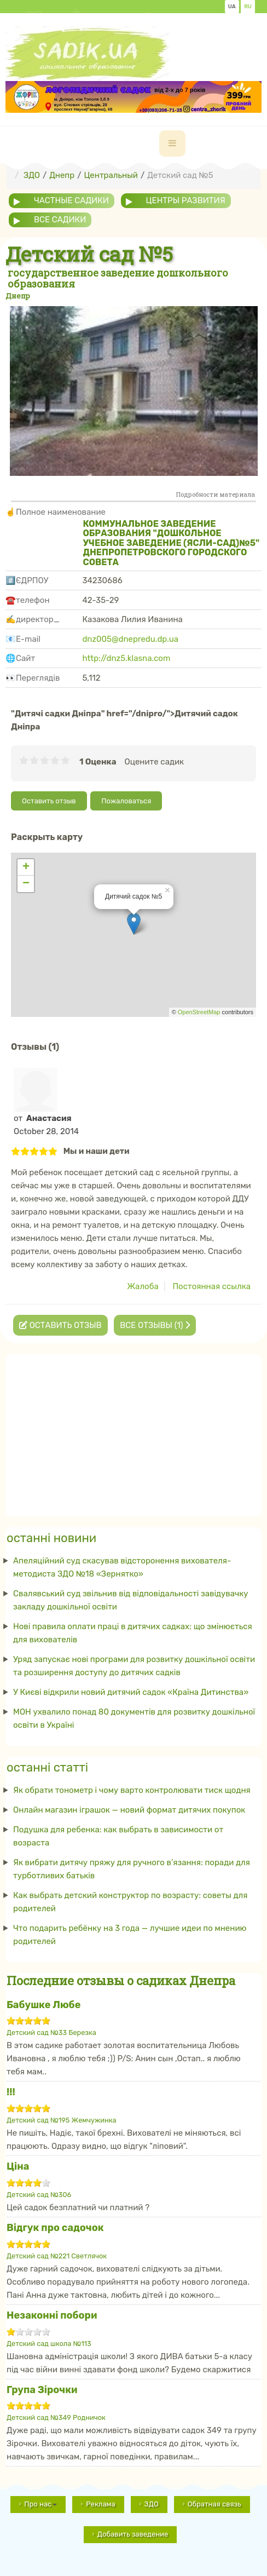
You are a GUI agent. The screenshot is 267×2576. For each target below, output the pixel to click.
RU (248, 6)
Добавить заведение (133, 2534)
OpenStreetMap (199, 1012)
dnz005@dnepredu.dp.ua (130, 639)
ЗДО (151, 2504)
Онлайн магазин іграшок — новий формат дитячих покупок (129, 1810)
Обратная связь (214, 2504)
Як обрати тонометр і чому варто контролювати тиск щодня (132, 1790)
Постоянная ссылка (211, 1286)
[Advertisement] (133, 1432)
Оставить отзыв (49, 801)
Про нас (40, 2504)
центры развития (185, 200)
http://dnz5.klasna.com (126, 658)
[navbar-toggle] (172, 143)
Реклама (100, 2504)
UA (232, 6)
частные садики (71, 200)
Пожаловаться (126, 801)
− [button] (26, 884)
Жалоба (142, 1286)
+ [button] (26, 867)
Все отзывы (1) (155, 1325)
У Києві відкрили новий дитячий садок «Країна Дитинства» (130, 1692)
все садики (60, 220)
